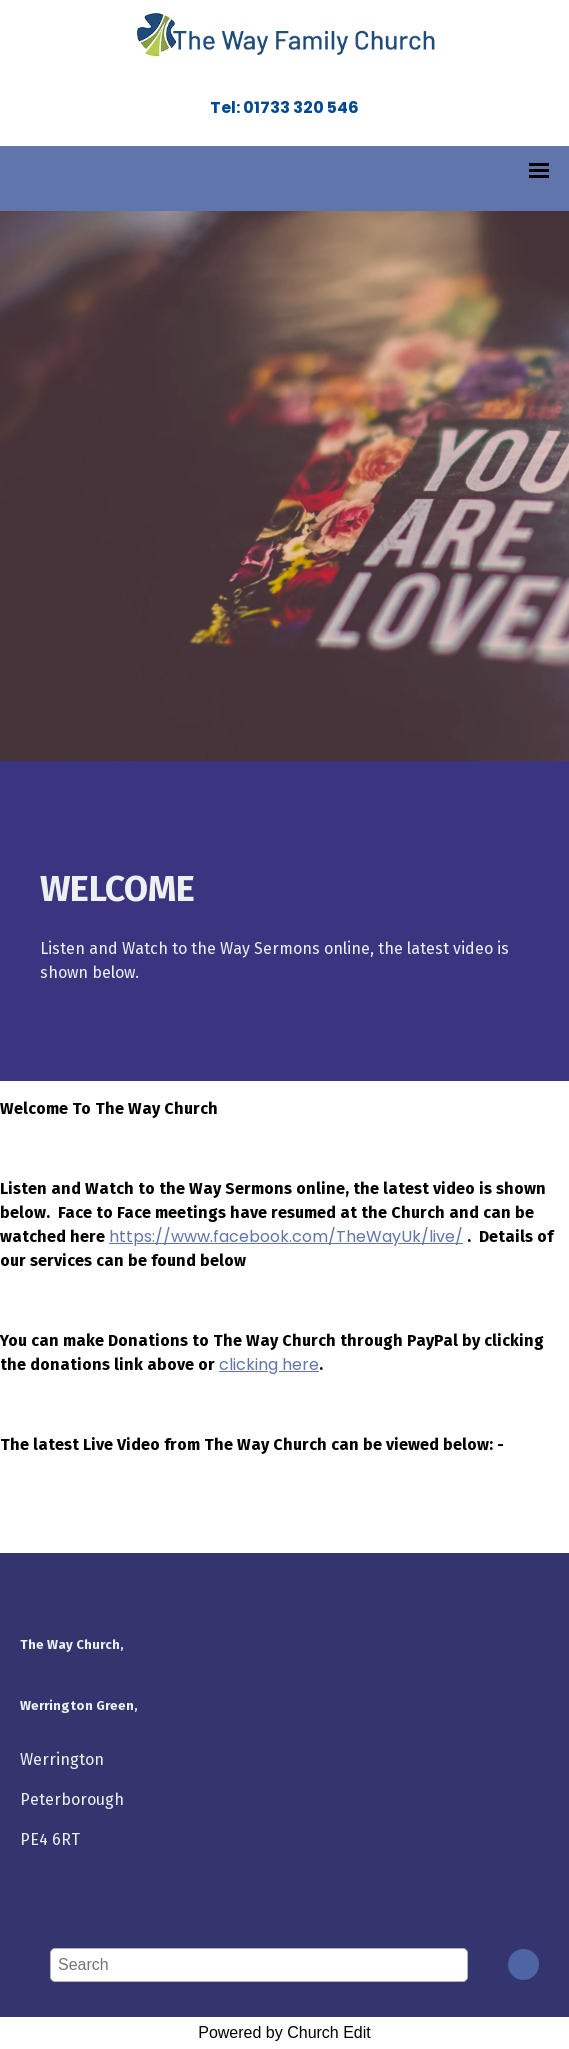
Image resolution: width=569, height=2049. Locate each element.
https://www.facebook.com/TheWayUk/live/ (286, 1236)
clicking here (269, 1364)
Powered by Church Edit (284, 2032)
